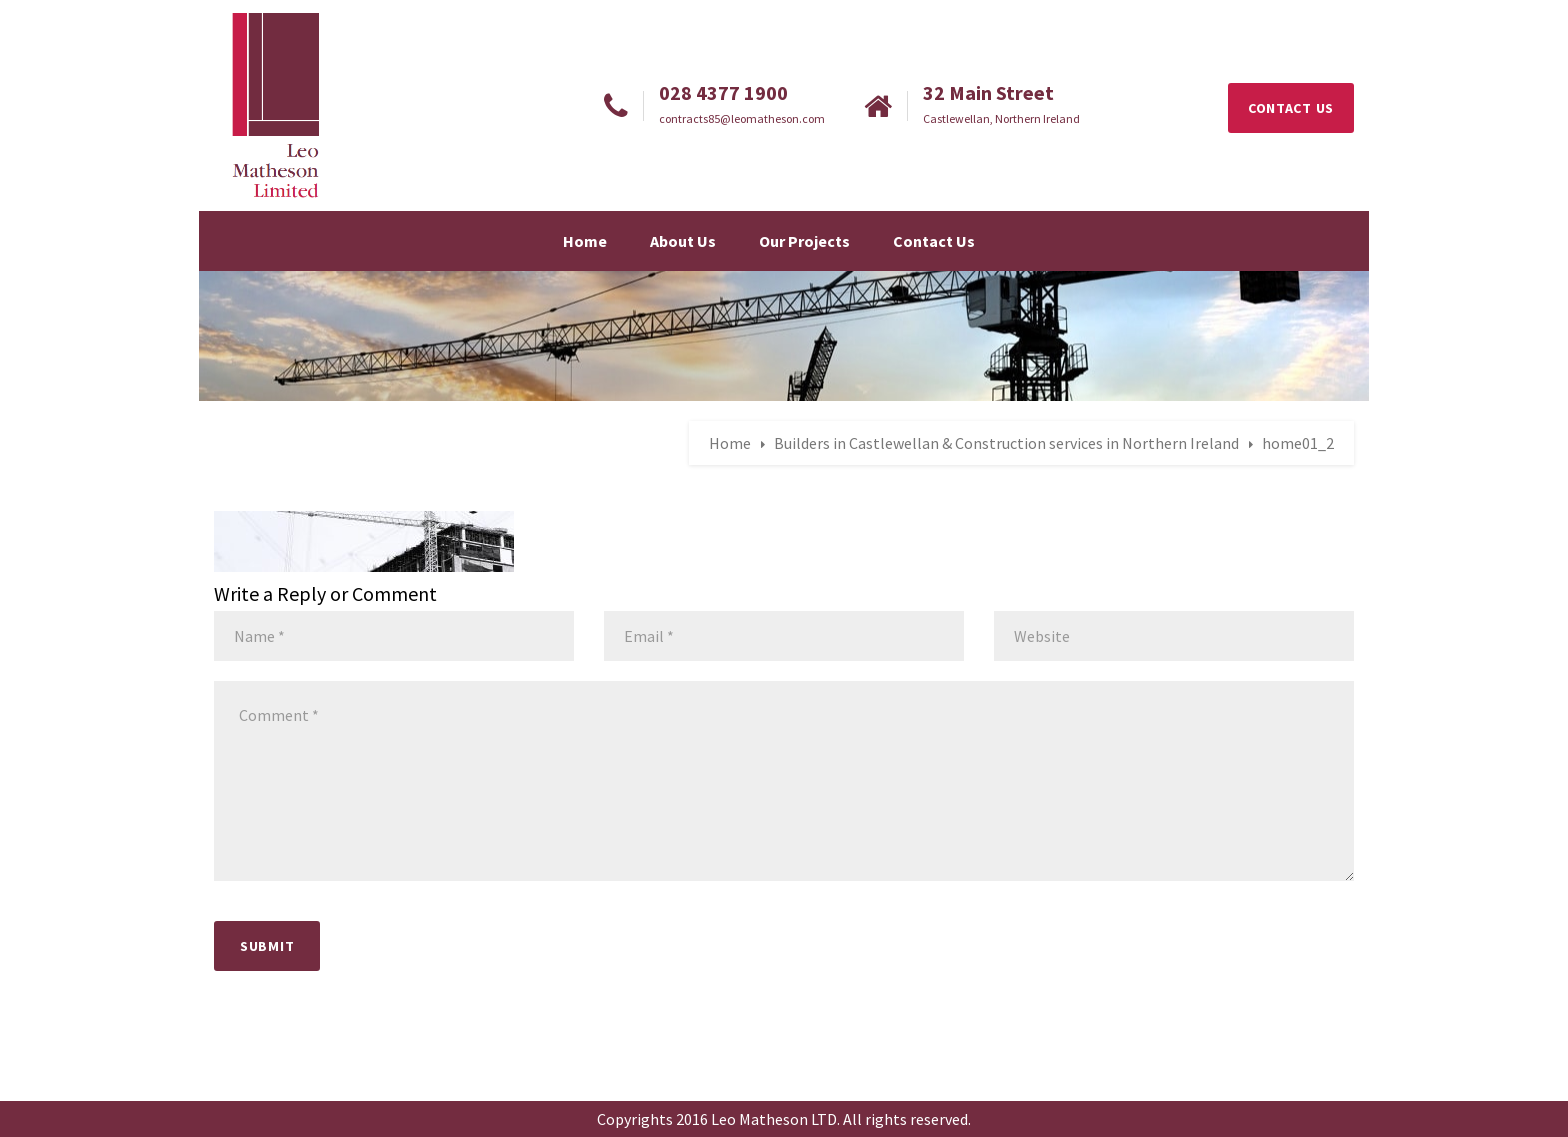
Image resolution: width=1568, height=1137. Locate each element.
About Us (683, 241)
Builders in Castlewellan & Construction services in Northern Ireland (1006, 443)
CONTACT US (1291, 108)
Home (585, 241)
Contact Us (934, 241)
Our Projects (804, 241)
